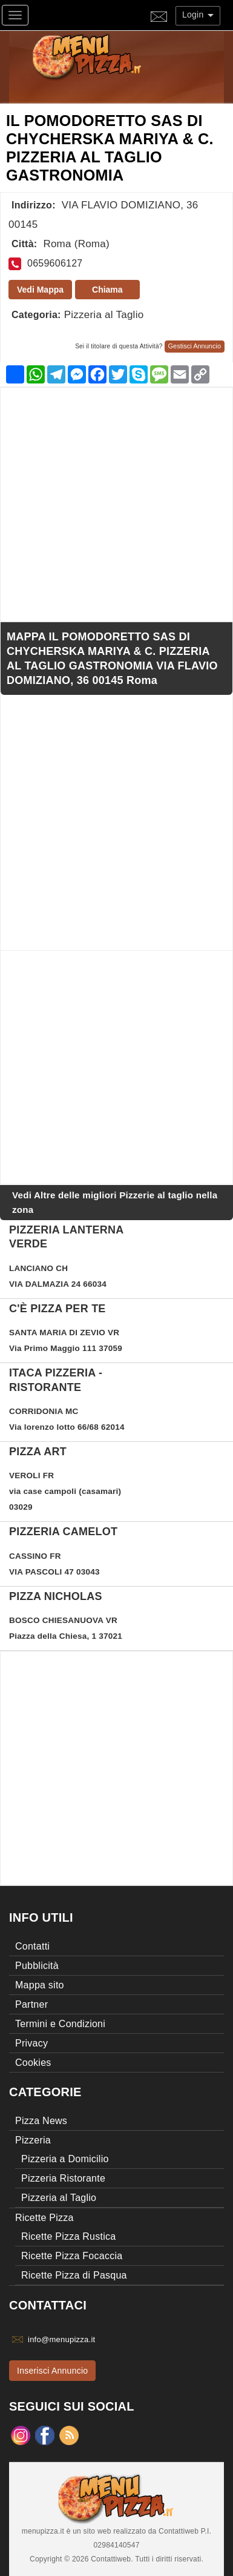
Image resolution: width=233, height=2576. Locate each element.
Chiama (107, 289)
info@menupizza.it (61, 2339)
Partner (31, 2004)
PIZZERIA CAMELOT (63, 1531)
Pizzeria (33, 2140)
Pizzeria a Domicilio (65, 2159)
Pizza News (41, 2121)
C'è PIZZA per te (57, 1309)
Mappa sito (39, 1985)
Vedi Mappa (40, 289)
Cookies (33, 2062)
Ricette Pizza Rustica (68, 2236)
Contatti (32, 1946)
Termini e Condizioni (60, 2024)
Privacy (31, 2043)
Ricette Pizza (44, 2218)
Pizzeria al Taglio (104, 314)
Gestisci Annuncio (194, 346)
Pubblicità (37, 1965)
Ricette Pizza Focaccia (71, 2256)
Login (198, 14)
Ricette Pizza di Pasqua (74, 2275)
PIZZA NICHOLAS (55, 1596)
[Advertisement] (116, 504)
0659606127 (54, 263)
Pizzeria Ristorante (63, 2178)
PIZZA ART (38, 1452)
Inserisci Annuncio (52, 2370)
